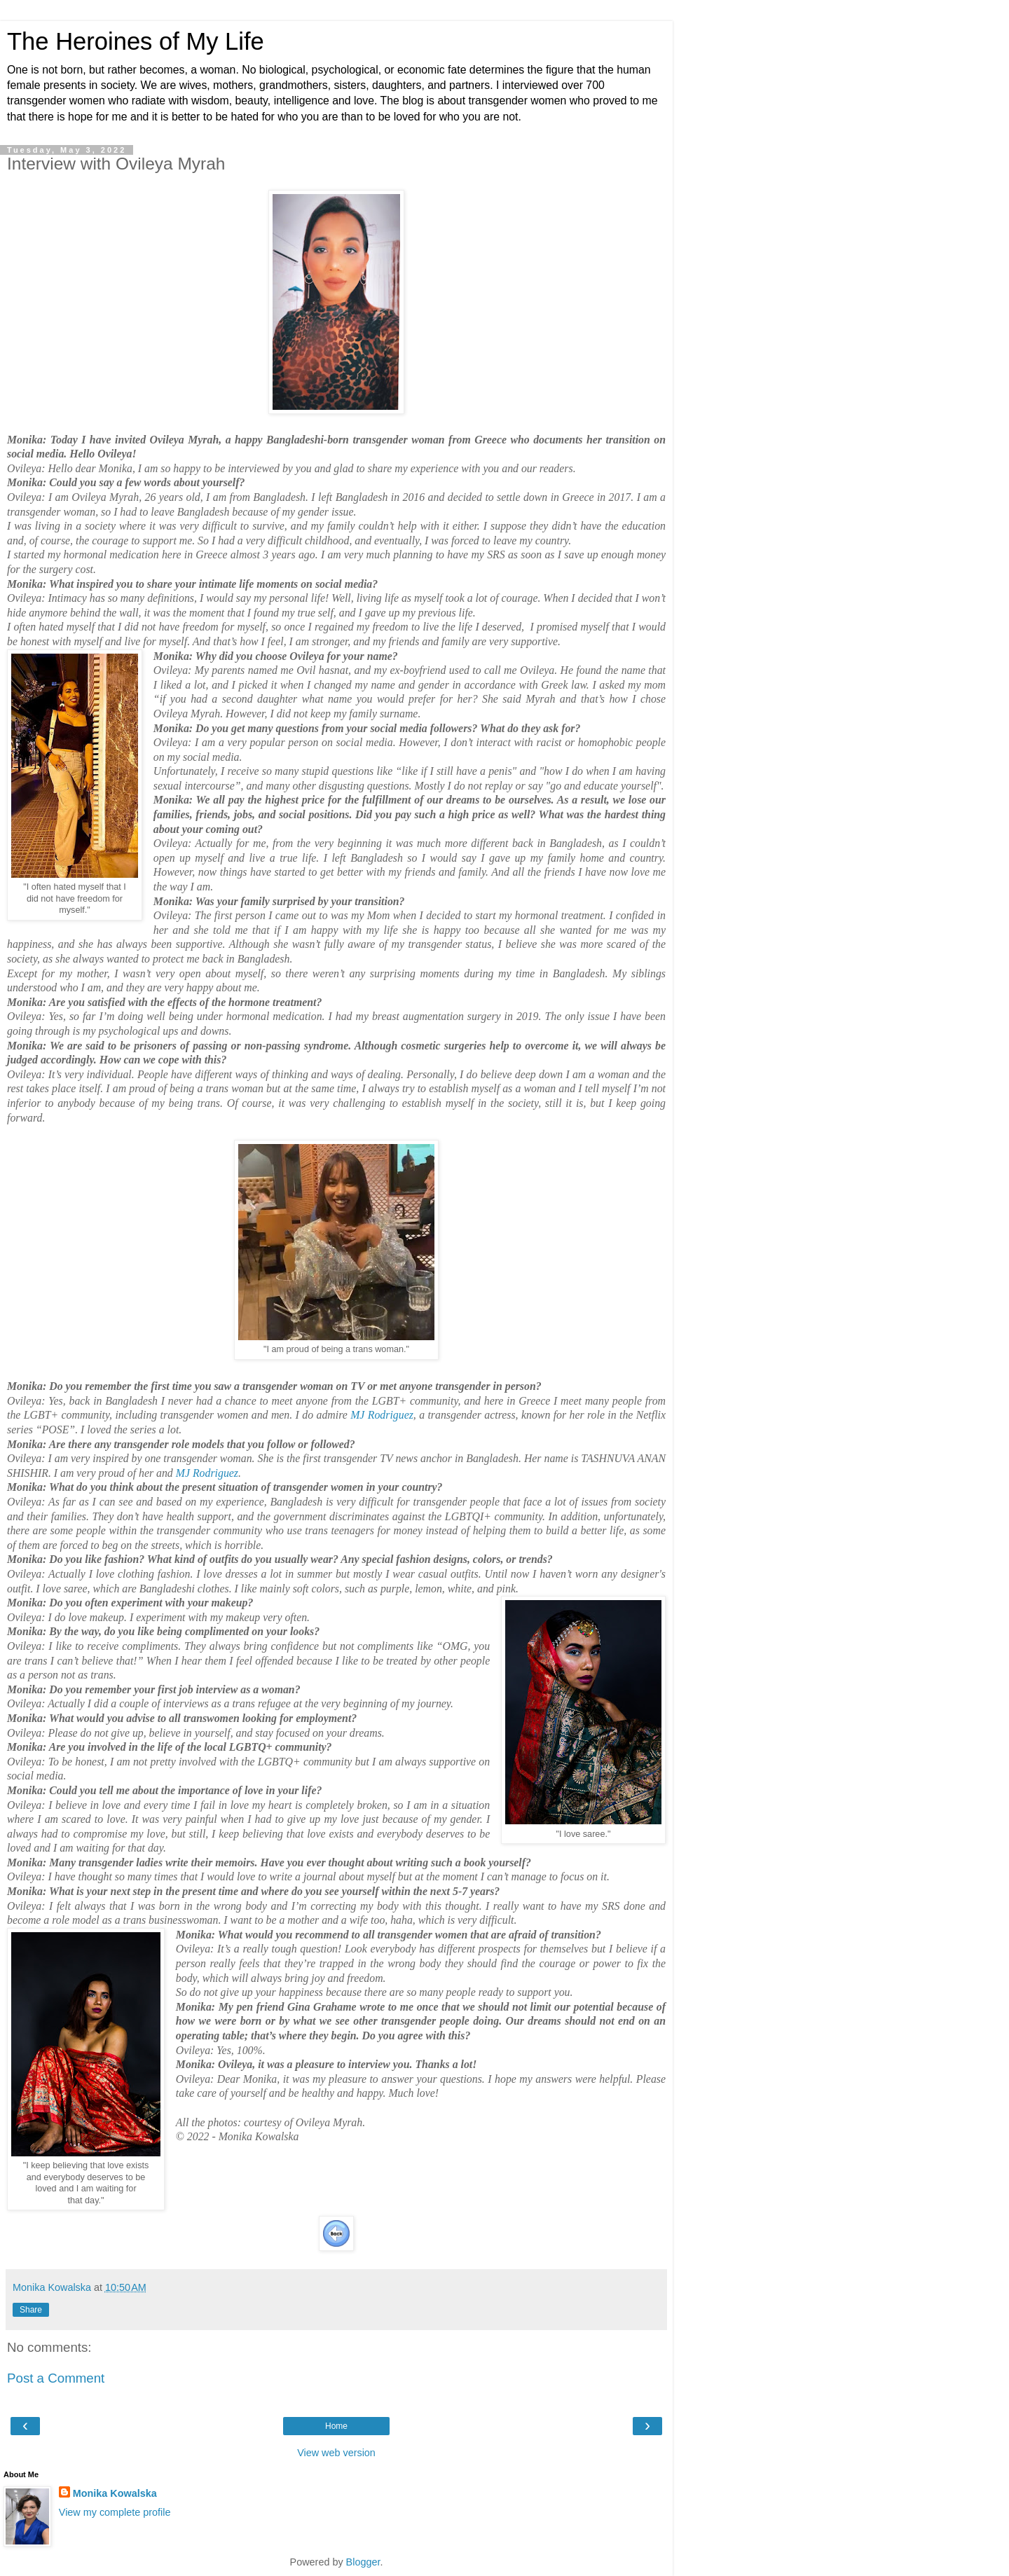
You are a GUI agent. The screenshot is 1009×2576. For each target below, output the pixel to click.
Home (336, 2426)
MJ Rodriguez (381, 1415)
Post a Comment (55, 2378)
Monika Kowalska (115, 2493)
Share (31, 2310)
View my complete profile (115, 2512)
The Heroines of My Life (135, 41)
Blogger (363, 2562)
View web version (336, 2452)
